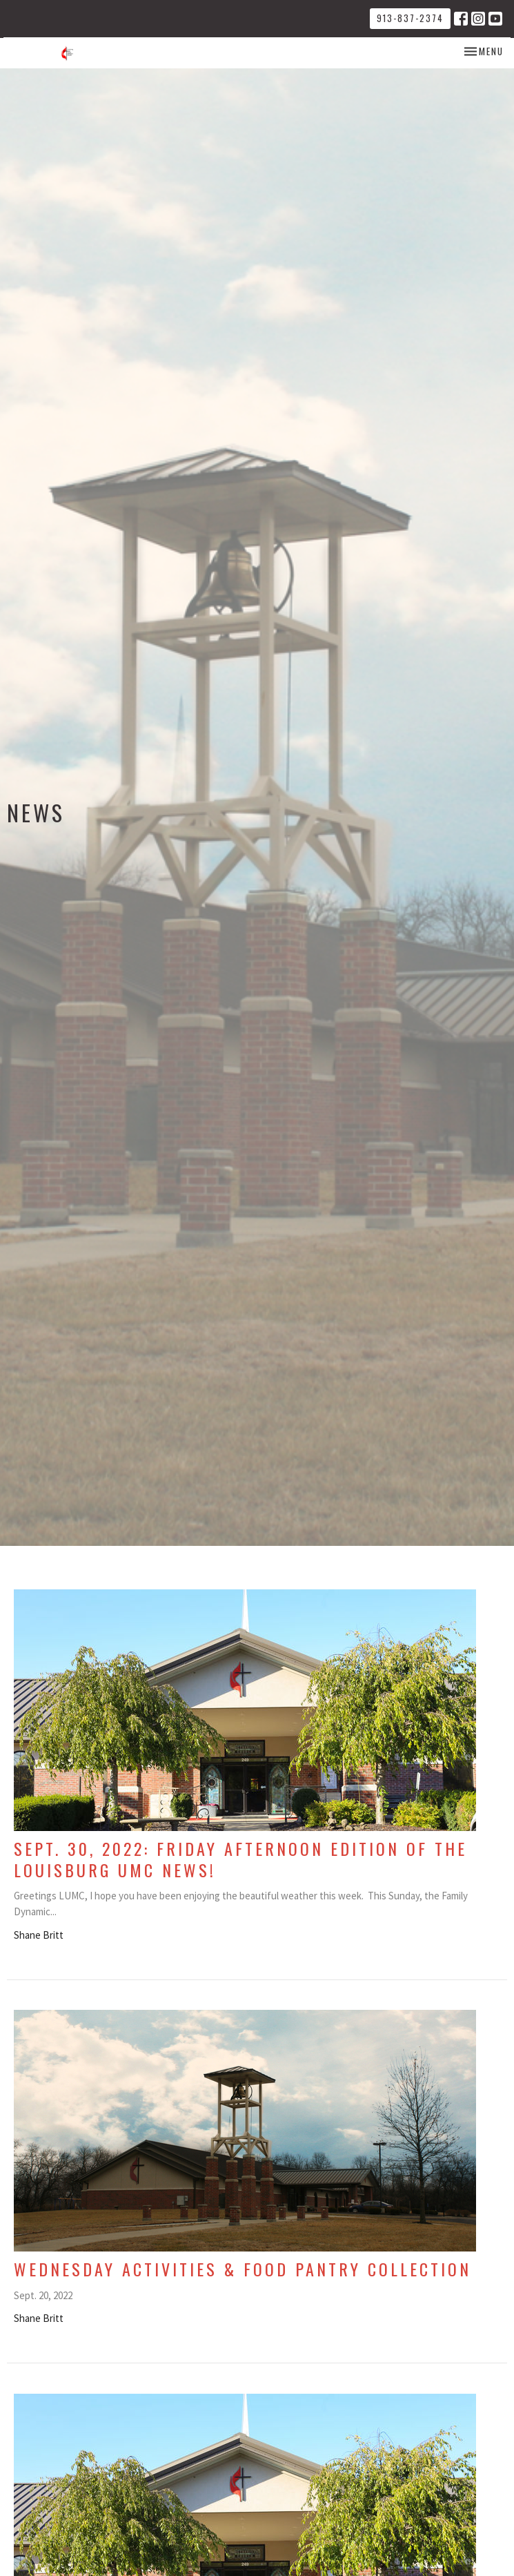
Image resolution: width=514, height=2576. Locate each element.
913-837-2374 (410, 18)
